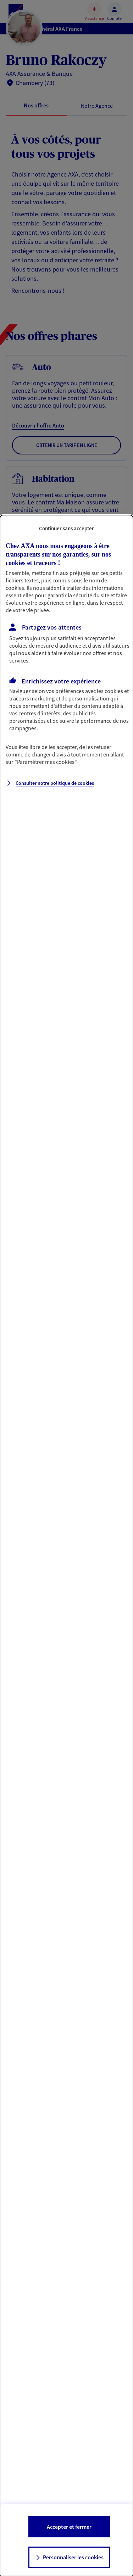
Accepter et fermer (69, 2526)
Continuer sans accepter (66, 528)
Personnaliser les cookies (73, 2557)
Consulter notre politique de (55, 783)
